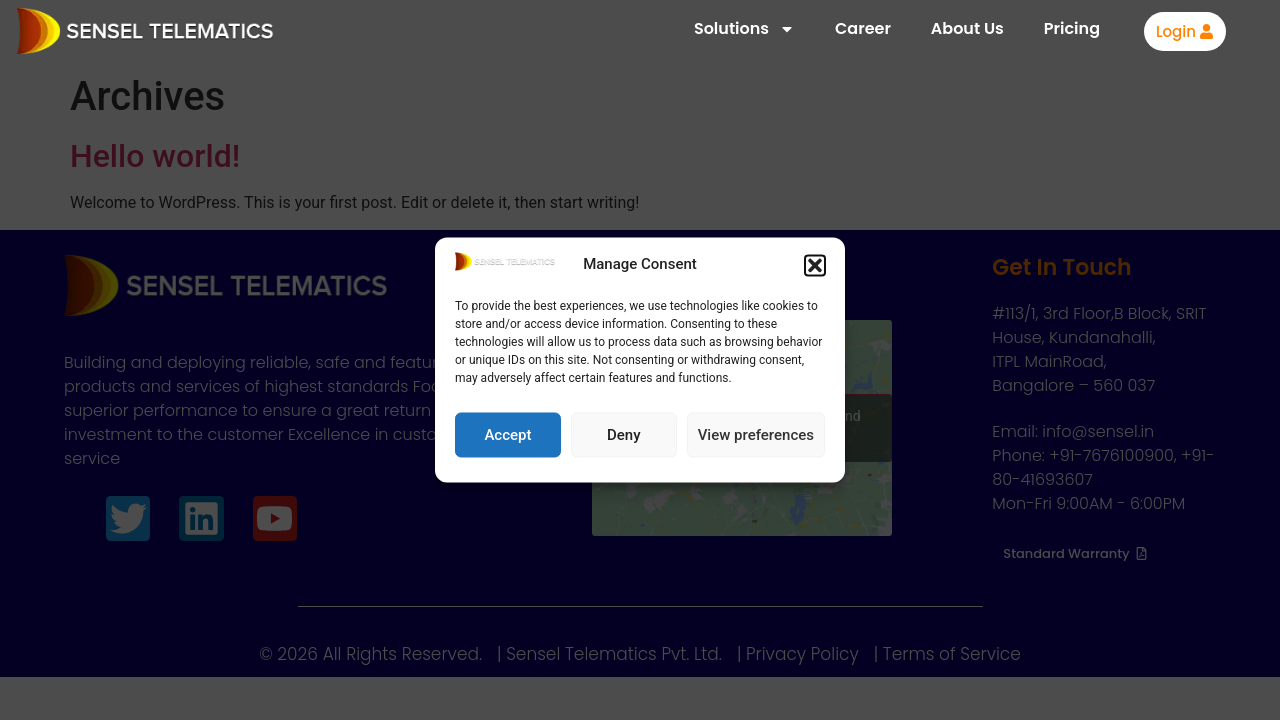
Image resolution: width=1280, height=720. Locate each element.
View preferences (756, 435)
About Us (967, 28)
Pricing (1072, 28)
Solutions (744, 29)
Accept (507, 435)
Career (863, 28)
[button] (815, 265)
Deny (624, 435)
